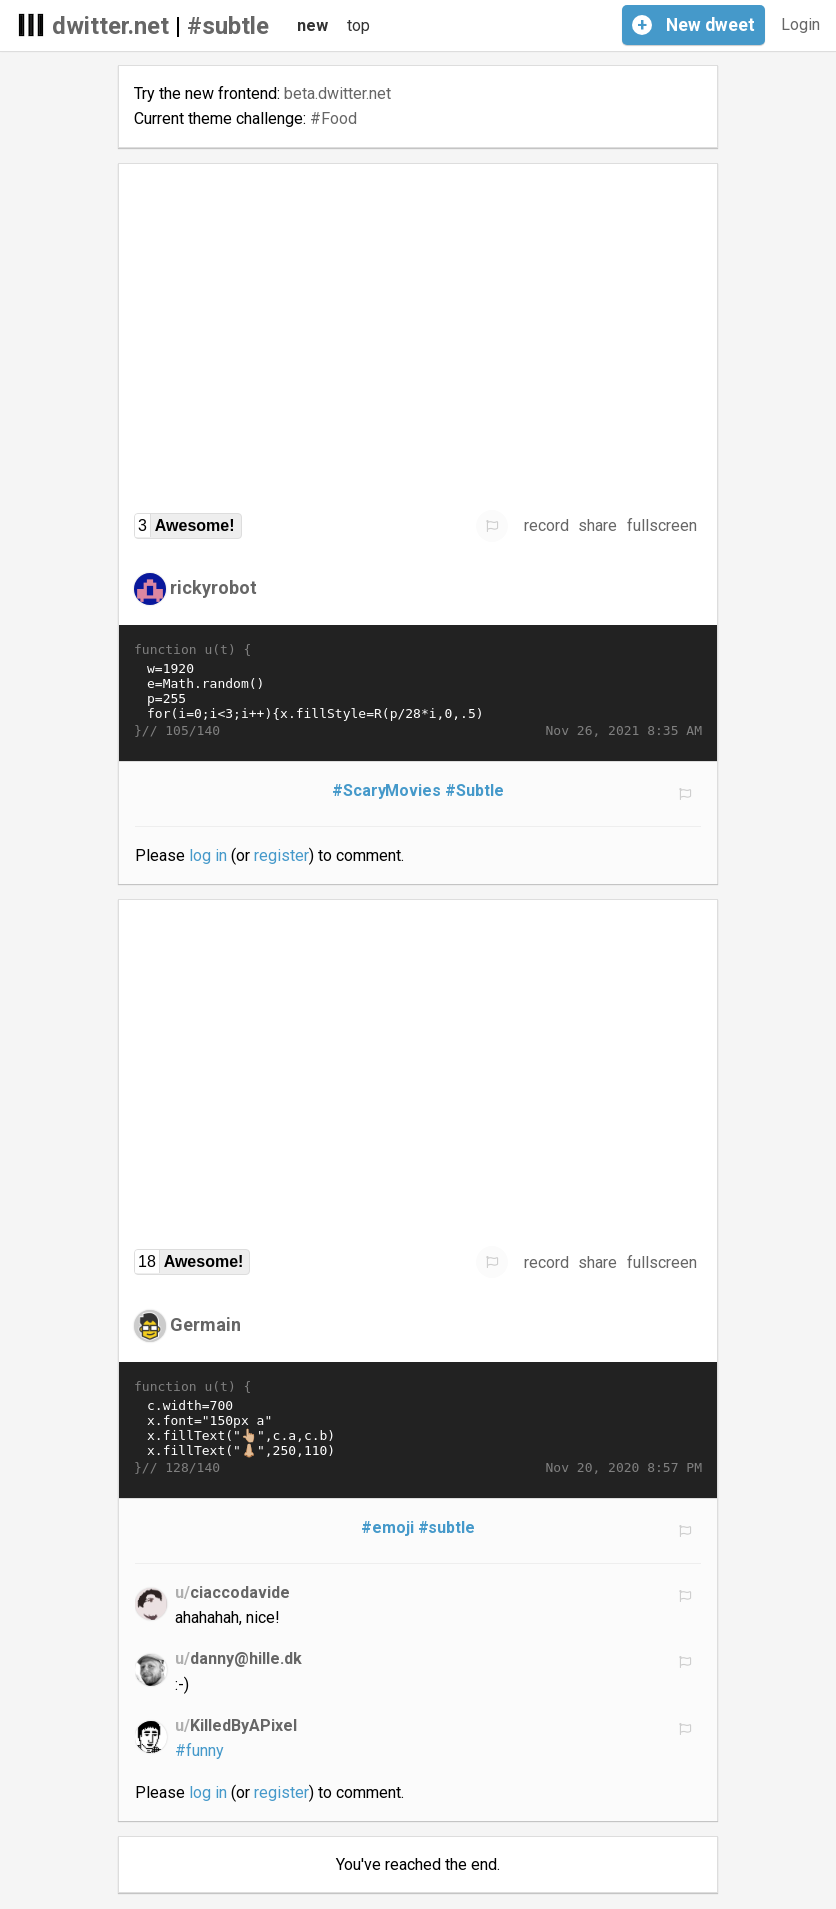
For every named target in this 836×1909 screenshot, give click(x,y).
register (281, 855)
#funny (199, 1750)
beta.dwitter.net (337, 93)
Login (800, 24)
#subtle (228, 26)
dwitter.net (110, 26)
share (597, 525)
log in (208, 855)
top (358, 25)
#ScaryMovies (387, 790)
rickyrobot (213, 587)
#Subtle (474, 790)
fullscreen (662, 525)
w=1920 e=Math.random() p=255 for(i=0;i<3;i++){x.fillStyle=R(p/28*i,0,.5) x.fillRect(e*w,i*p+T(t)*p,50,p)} (418, 691)
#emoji (387, 1527)
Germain (205, 1324)
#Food (333, 118)
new (312, 25)
